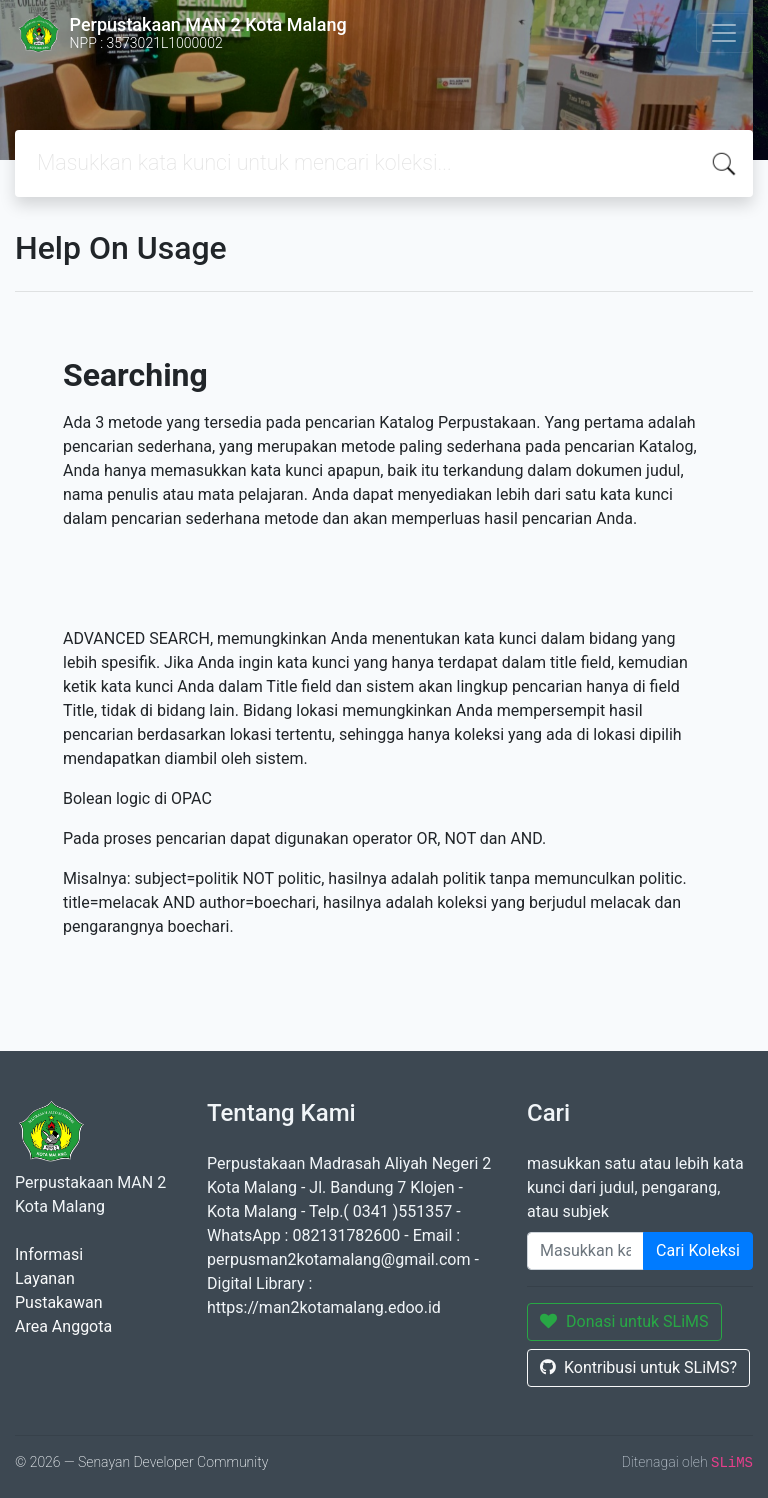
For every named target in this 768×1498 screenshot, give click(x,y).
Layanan (45, 1278)
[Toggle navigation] (724, 33)
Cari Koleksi (698, 1250)
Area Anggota (63, 1326)
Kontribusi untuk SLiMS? (638, 1367)
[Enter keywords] (585, 1251)
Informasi (49, 1254)
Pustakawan (58, 1302)
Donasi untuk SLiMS (624, 1321)
